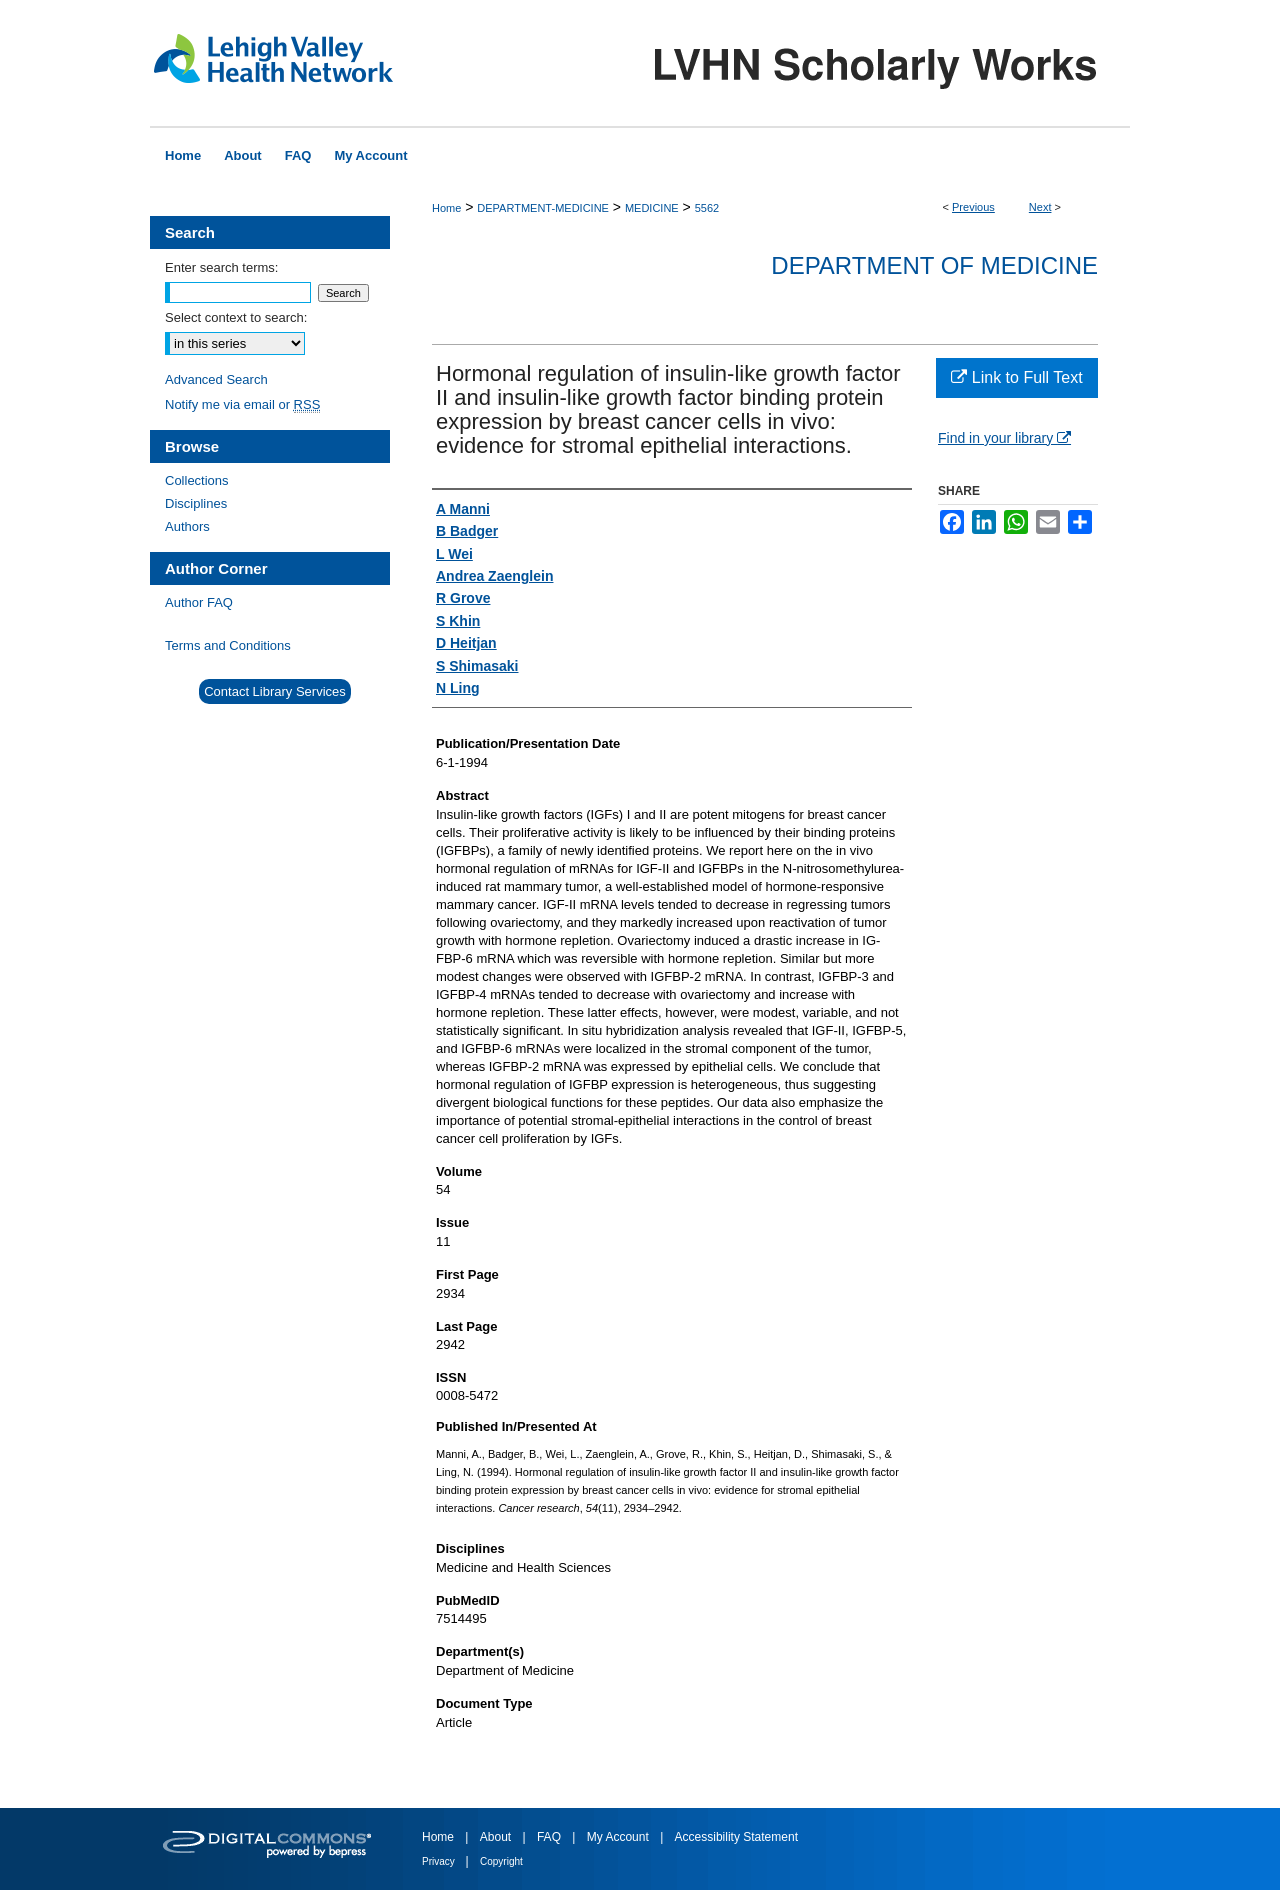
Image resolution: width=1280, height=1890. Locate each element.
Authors (187, 526)
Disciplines (196, 503)
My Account (619, 1837)
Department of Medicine (934, 265)
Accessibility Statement (736, 1837)
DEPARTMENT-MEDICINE (543, 208)
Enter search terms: (221, 267)
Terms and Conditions (228, 645)
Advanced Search (216, 379)
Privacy (440, 1861)
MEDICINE (652, 208)
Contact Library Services (275, 691)
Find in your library (1004, 438)
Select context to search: (236, 317)
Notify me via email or (242, 404)
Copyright (501, 1861)
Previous (973, 207)
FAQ (550, 1837)
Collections (197, 480)
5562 (707, 208)
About (497, 1837)
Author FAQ (199, 602)
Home (446, 208)
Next (1040, 207)
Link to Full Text (1016, 377)
